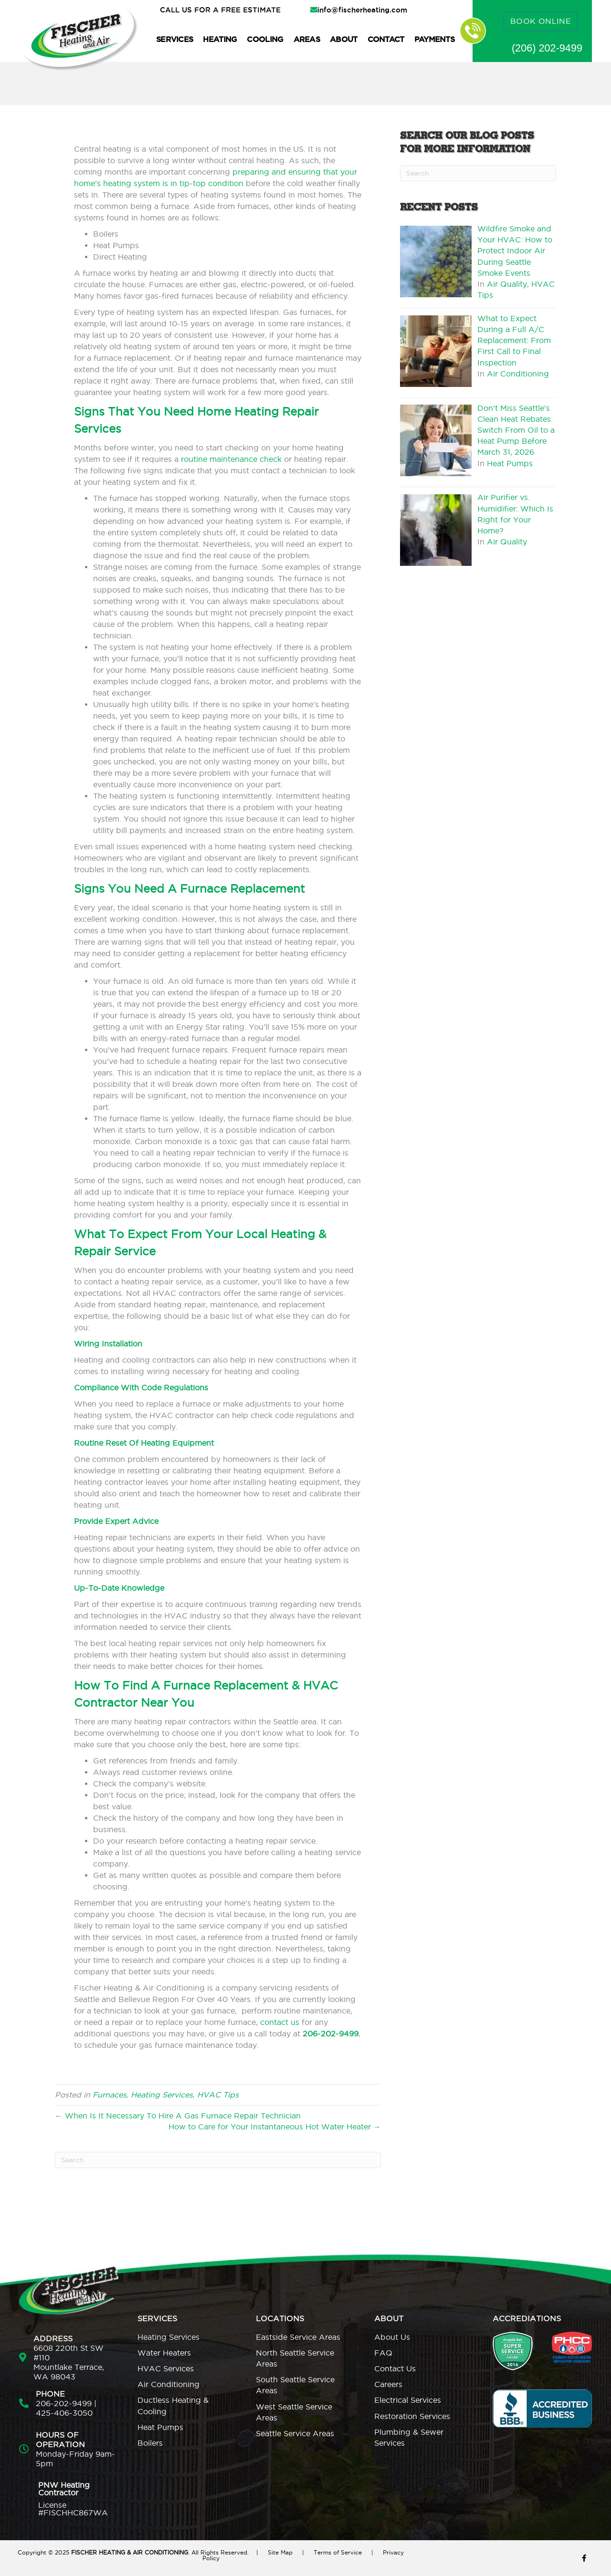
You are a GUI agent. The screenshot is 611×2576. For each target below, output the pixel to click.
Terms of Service (338, 2552)
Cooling (265, 39)
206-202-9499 (64, 2403)
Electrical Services (407, 2400)
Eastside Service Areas (298, 2337)
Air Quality (507, 284)
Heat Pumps (510, 463)
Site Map (280, 2552)
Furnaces (109, 2094)
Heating (220, 39)
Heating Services (162, 2094)
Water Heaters (164, 2352)
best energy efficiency (243, 1004)
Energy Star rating (210, 1026)
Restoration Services (412, 2416)
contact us (279, 2022)
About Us (392, 2337)
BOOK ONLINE (540, 21)
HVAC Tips (218, 2094)
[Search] (218, 2160)
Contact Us (395, 2368)
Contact (386, 39)
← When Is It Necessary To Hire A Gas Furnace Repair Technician (178, 2115)
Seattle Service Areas (295, 2433)
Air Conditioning (518, 373)
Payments (434, 39)
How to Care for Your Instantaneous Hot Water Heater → (275, 2126)
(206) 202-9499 (547, 48)
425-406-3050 (64, 2413)
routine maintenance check (231, 459)
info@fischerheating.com (362, 10)
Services (174, 39)
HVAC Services (165, 2368)
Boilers (150, 2443)
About (344, 39)
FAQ (383, 2352)
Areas (307, 39)
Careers (388, 2384)
